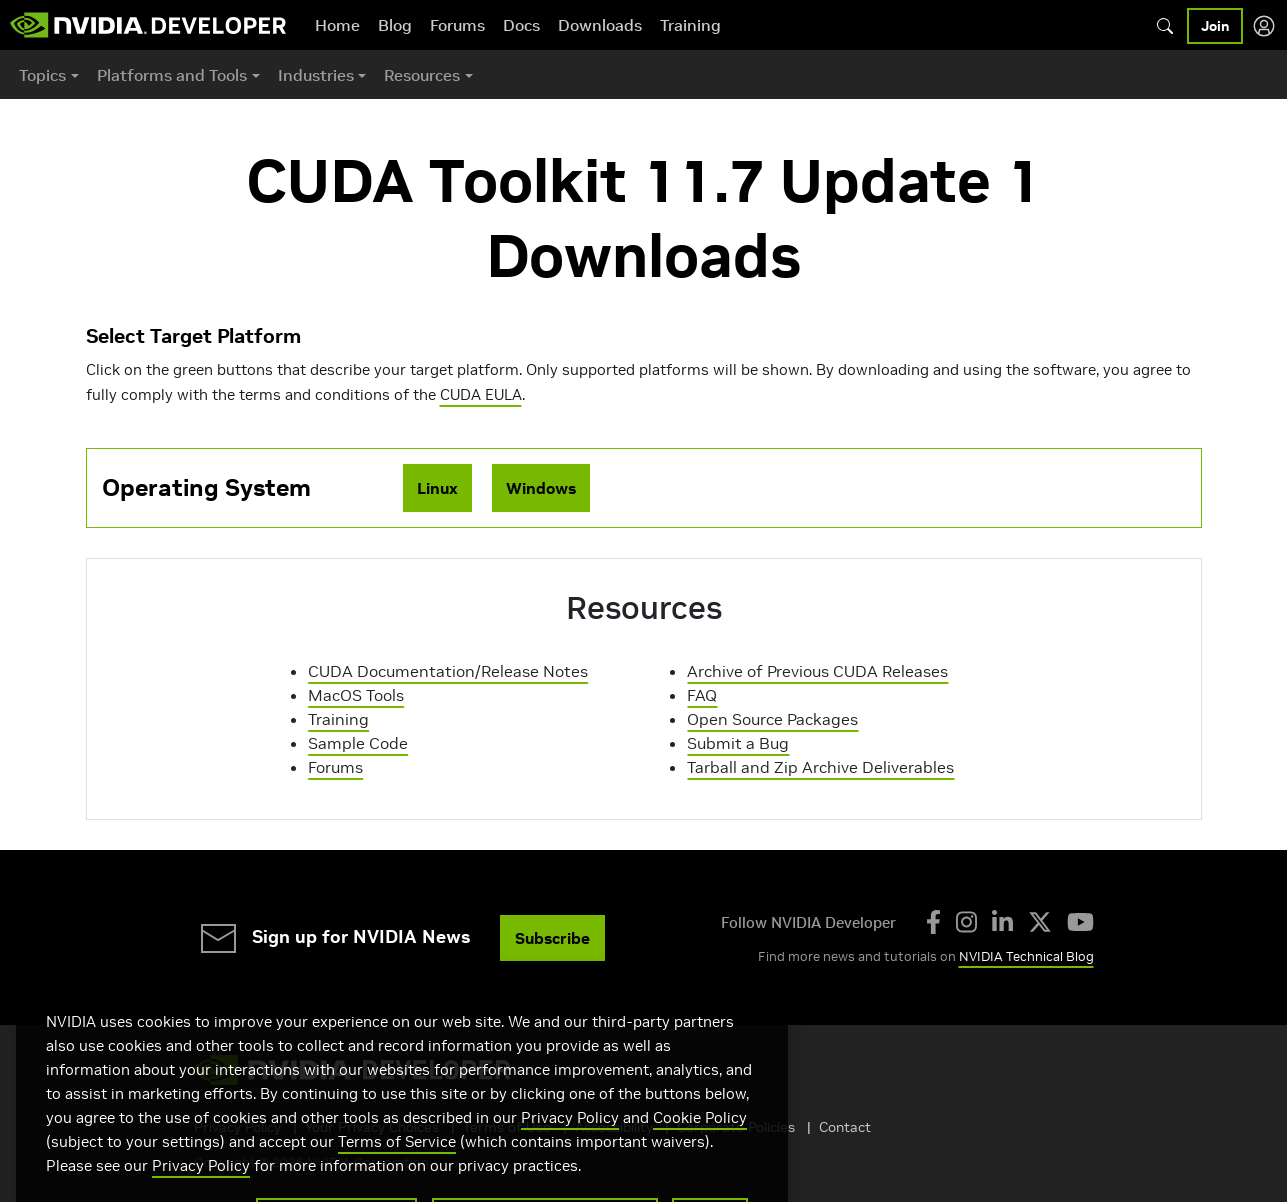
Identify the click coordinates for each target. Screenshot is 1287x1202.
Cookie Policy (700, 1153)
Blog (395, 25)
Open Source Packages (772, 719)
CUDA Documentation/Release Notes (448, 671)
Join (1215, 26)
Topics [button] (42, 75)
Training (690, 25)
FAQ (702, 695)
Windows (541, 488)
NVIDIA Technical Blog (1026, 956)
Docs (521, 25)
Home (337, 25)
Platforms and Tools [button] (172, 75)
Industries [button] (316, 75)
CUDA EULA (481, 394)
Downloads (600, 25)
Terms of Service (397, 1177)
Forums (457, 25)
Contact (845, 1127)
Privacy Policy (570, 1153)
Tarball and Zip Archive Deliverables (820, 767)
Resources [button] (422, 75)
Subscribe (552, 938)
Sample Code (358, 743)
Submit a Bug (738, 743)
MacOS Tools (356, 695)
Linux (437, 488)
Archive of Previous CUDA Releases (817, 671)
